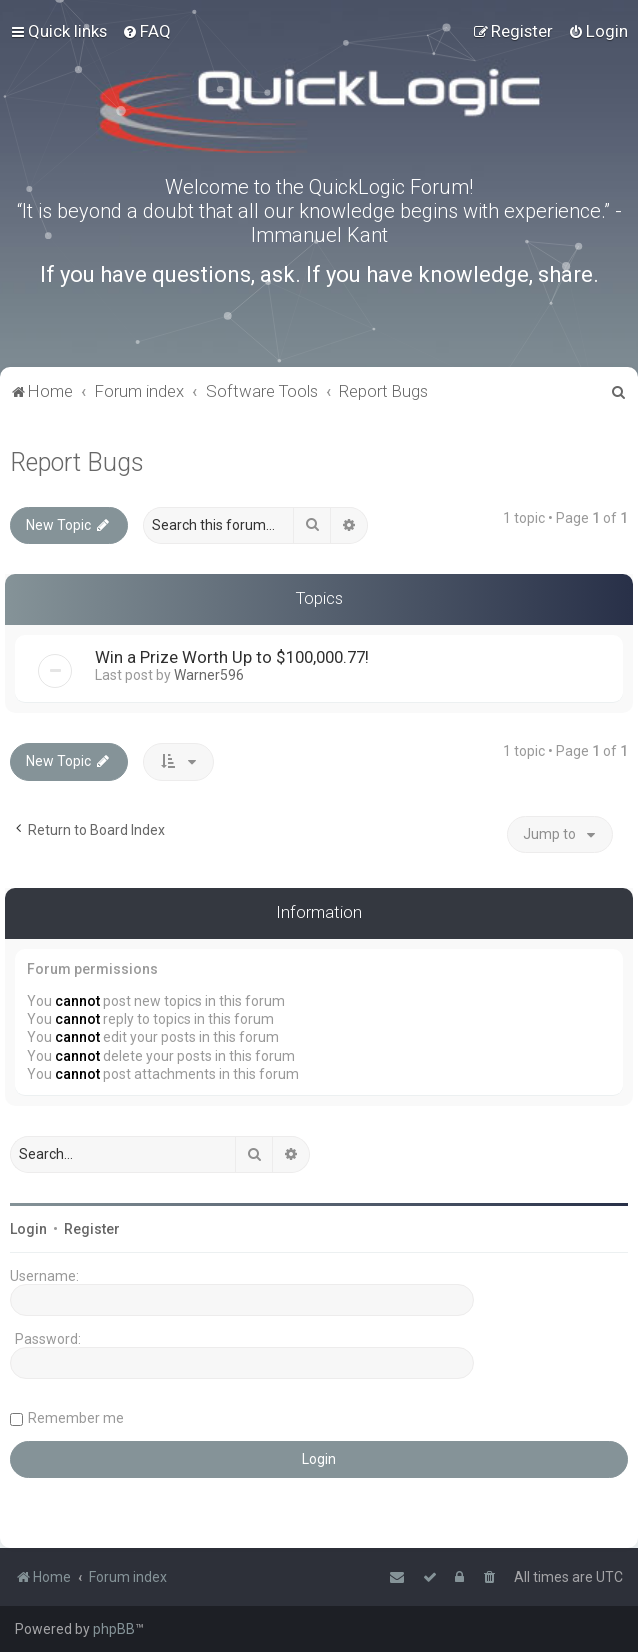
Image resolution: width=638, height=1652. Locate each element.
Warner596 (209, 675)
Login (28, 1229)
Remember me (76, 1418)
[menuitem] (146, 31)
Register (92, 1229)
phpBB (114, 1629)
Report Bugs (77, 462)
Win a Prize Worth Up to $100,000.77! (232, 657)
